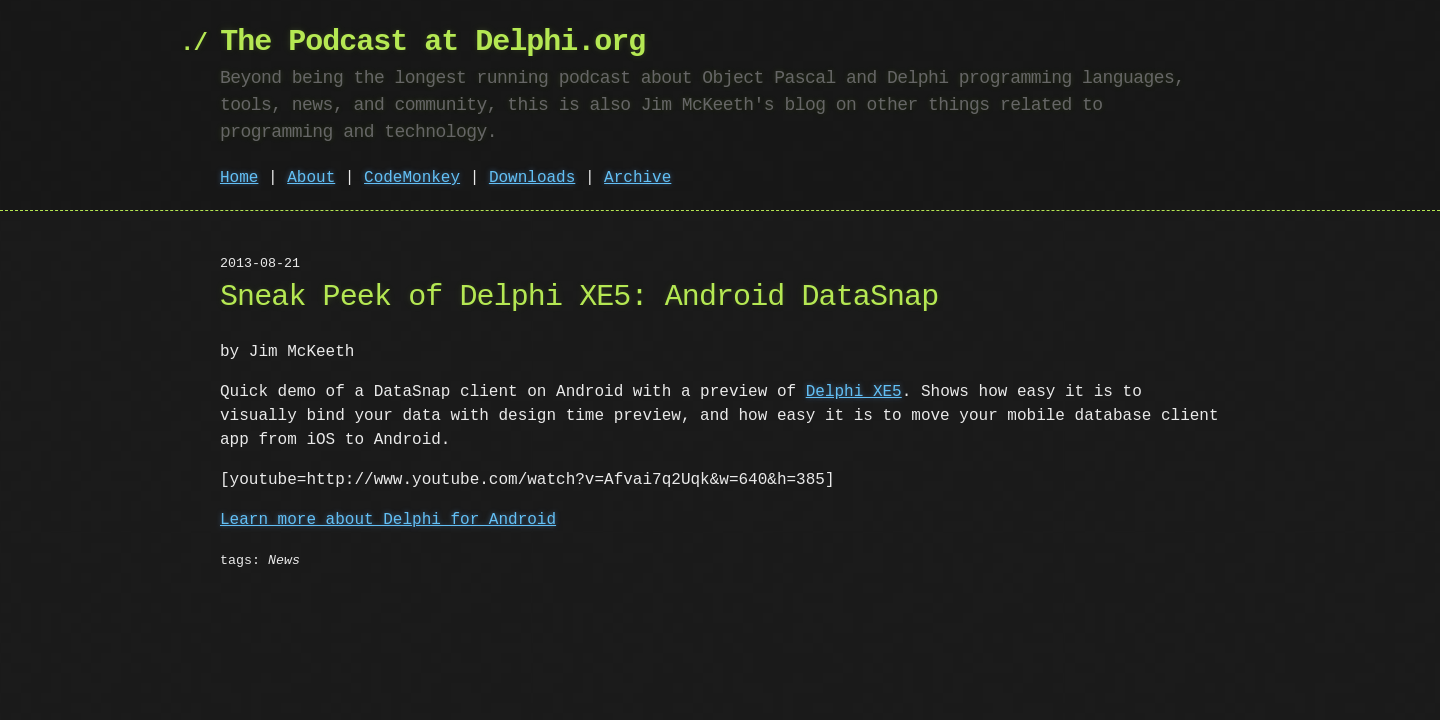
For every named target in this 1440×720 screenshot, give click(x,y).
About (311, 178)
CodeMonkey (412, 178)
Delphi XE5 (854, 392)
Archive (637, 178)
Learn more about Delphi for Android (388, 520)
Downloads (532, 178)
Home (239, 178)
